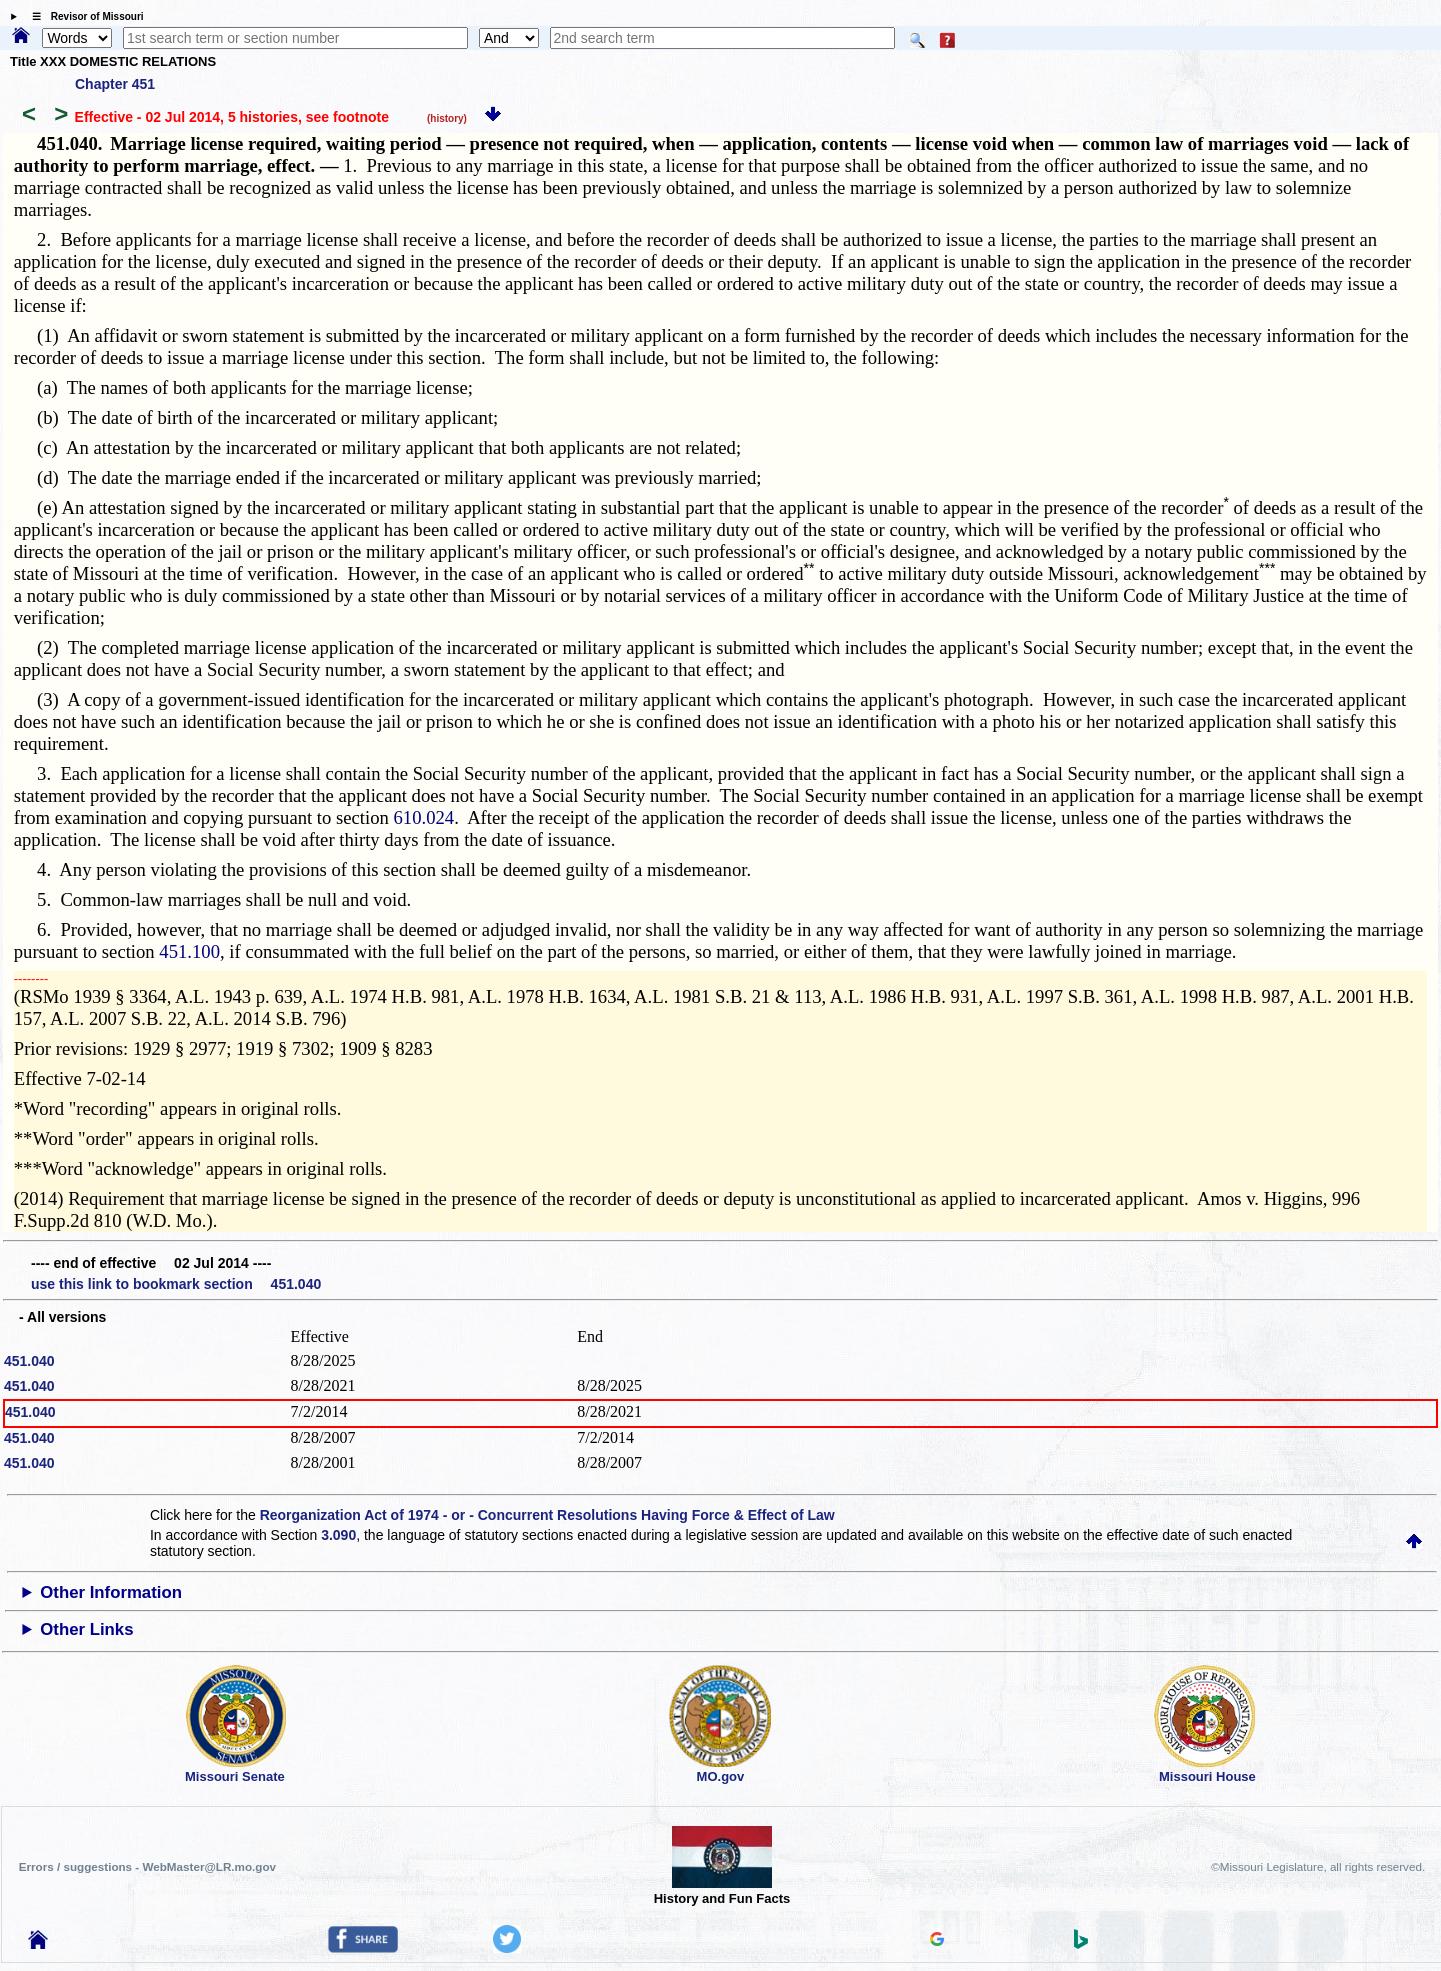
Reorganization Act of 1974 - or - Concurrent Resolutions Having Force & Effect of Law (547, 1515)
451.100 (189, 951)
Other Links (86, 1629)
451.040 (29, 1361)
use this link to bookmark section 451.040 (176, 1284)
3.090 (338, 1535)
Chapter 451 (115, 84)
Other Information (111, 1592)
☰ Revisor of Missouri (83, 16)
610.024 (424, 817)
